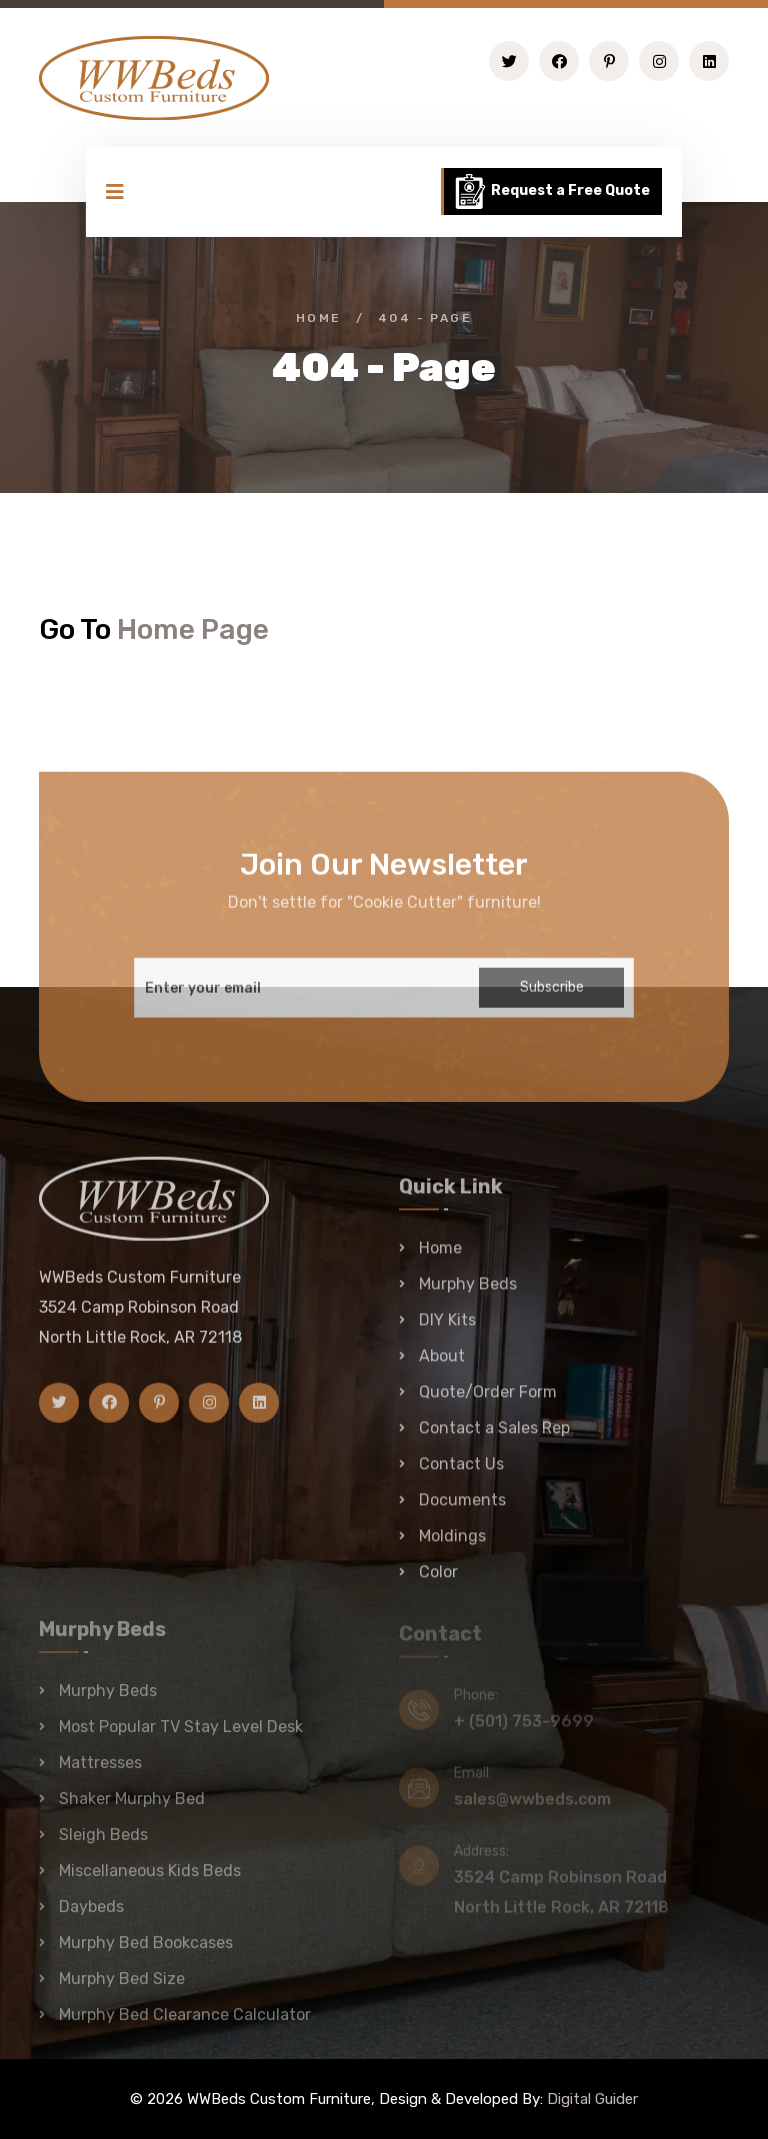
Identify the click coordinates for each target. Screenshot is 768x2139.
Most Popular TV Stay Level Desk (181, 1734)
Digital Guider (592, 2099)
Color (438, 1580)
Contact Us (461, 1472)
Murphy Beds (468, 1292)
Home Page (193, 629)
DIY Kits (447, 1328)
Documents (462, 1508)
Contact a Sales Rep (494, 1436)
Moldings (452, 1544)
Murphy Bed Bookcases (146, 1950)
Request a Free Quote (551, 191)
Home (319, 318)
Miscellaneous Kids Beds (150, 1878)
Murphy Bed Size (122, 1986)
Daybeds (91, 1914)
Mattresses (100, 1770)
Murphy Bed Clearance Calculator (185, 2022)
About (442, 1364)
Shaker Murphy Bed (132, 1806)
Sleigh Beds (103, 1842)
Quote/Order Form (488, 1400)
